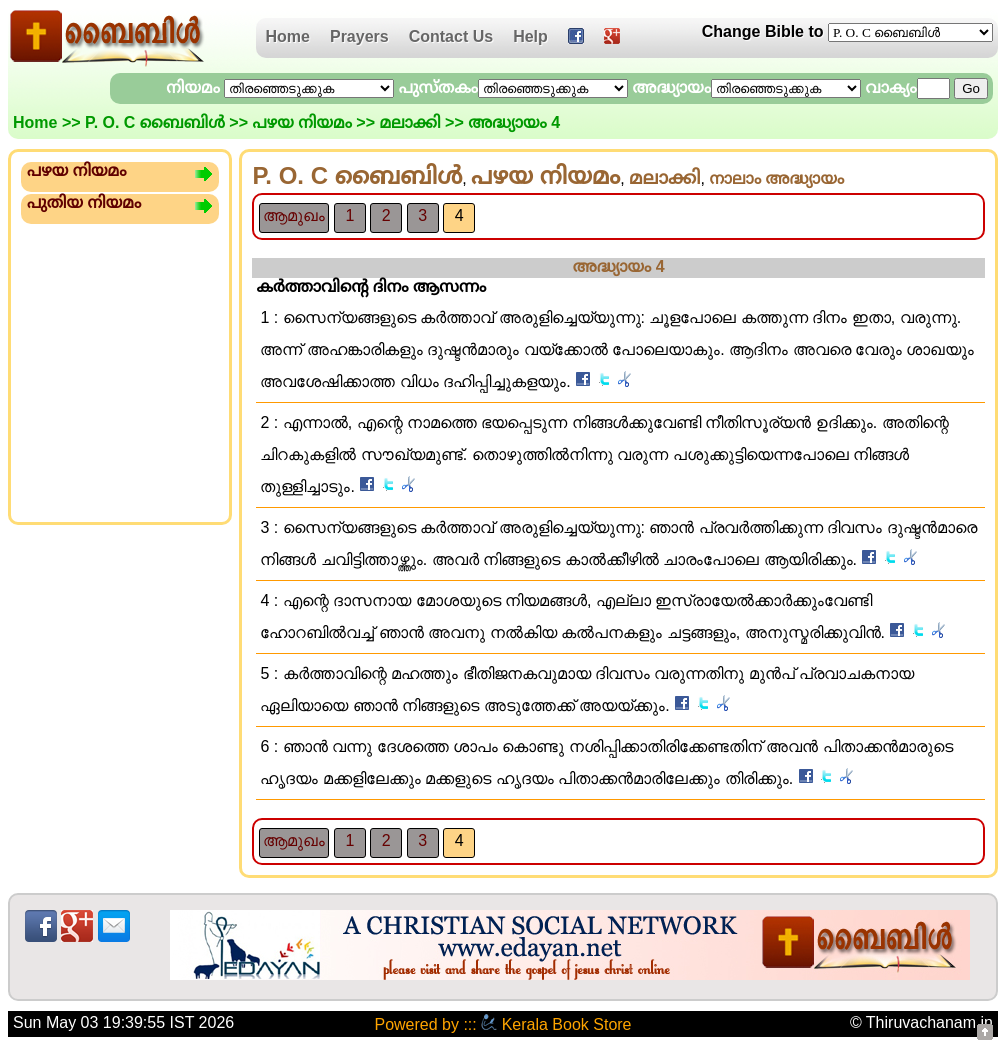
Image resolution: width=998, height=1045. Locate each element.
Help (530, 36)
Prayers (359, 36)
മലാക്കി (409, 122)
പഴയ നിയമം (301, 122)
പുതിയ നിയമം (84, 202)
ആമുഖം (294, 215)
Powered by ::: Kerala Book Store (502, 1024)
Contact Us (451, 36)
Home (288, 36)
